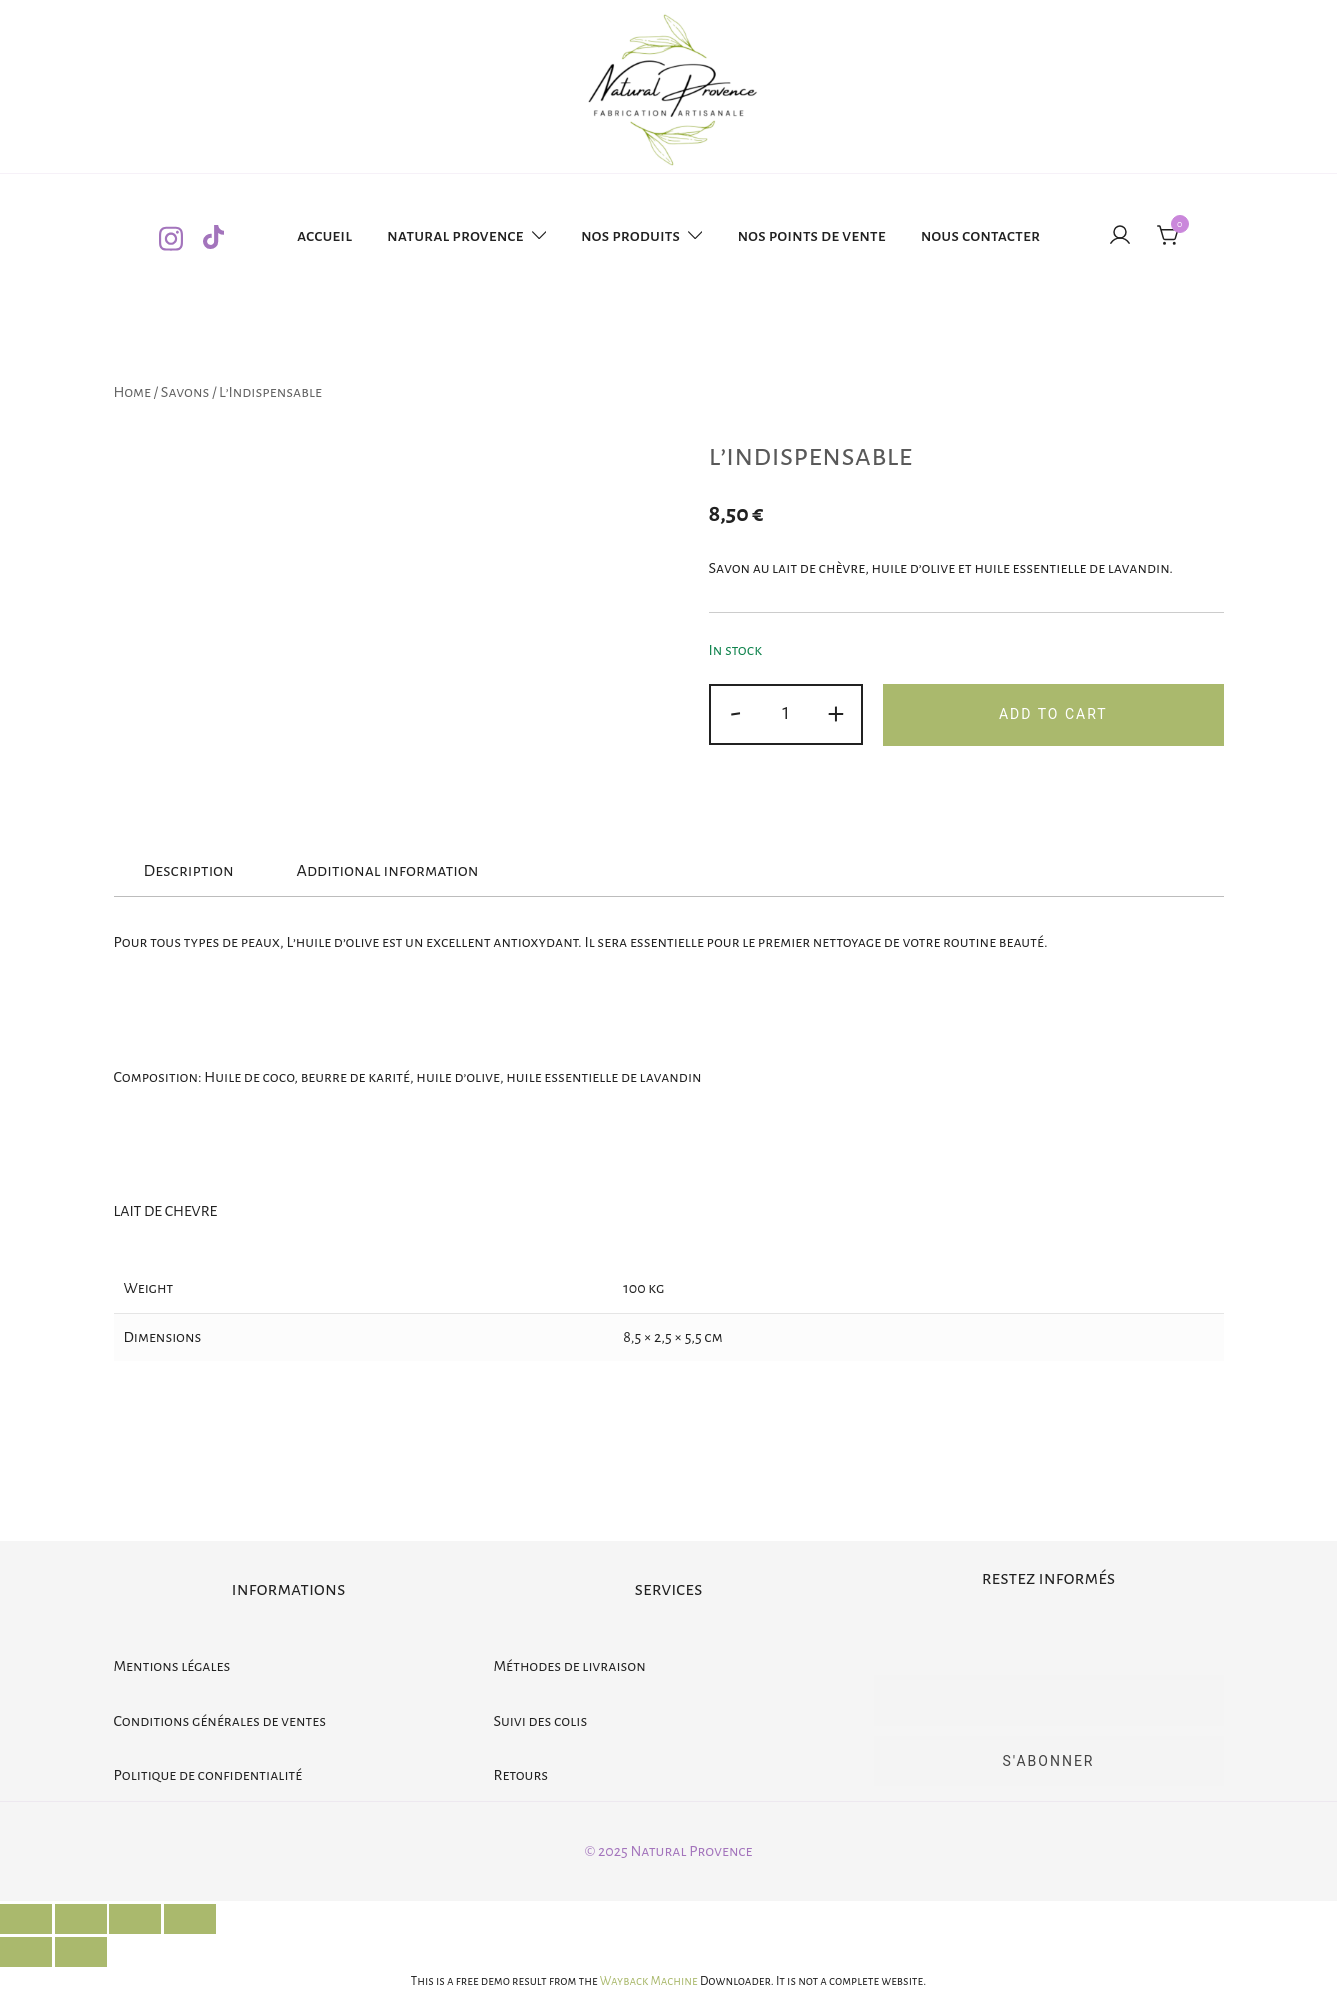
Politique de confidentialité (208, 1775)
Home (132, 392)
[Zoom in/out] (190, 1919)
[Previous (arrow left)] (26, 1952)
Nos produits (630, 236)
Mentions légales (172, 1666)
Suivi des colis (541, 1721)
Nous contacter (980, 236)
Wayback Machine (649, 1981)
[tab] (189, 871)
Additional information (387, 871)
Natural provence (455, 236)
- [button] (735, 712)
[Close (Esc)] (26, 1919)
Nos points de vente (811, 236)
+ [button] (835, 712)
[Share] (81, 1919)
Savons (185, 392)
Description (189, 871)
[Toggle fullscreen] (135, 1919)
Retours (521, 1775)
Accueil (324, 236)
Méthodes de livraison (570, 1666)
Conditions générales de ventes (220, 1721)
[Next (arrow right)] (81, 1952)
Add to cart (1053, 714)
